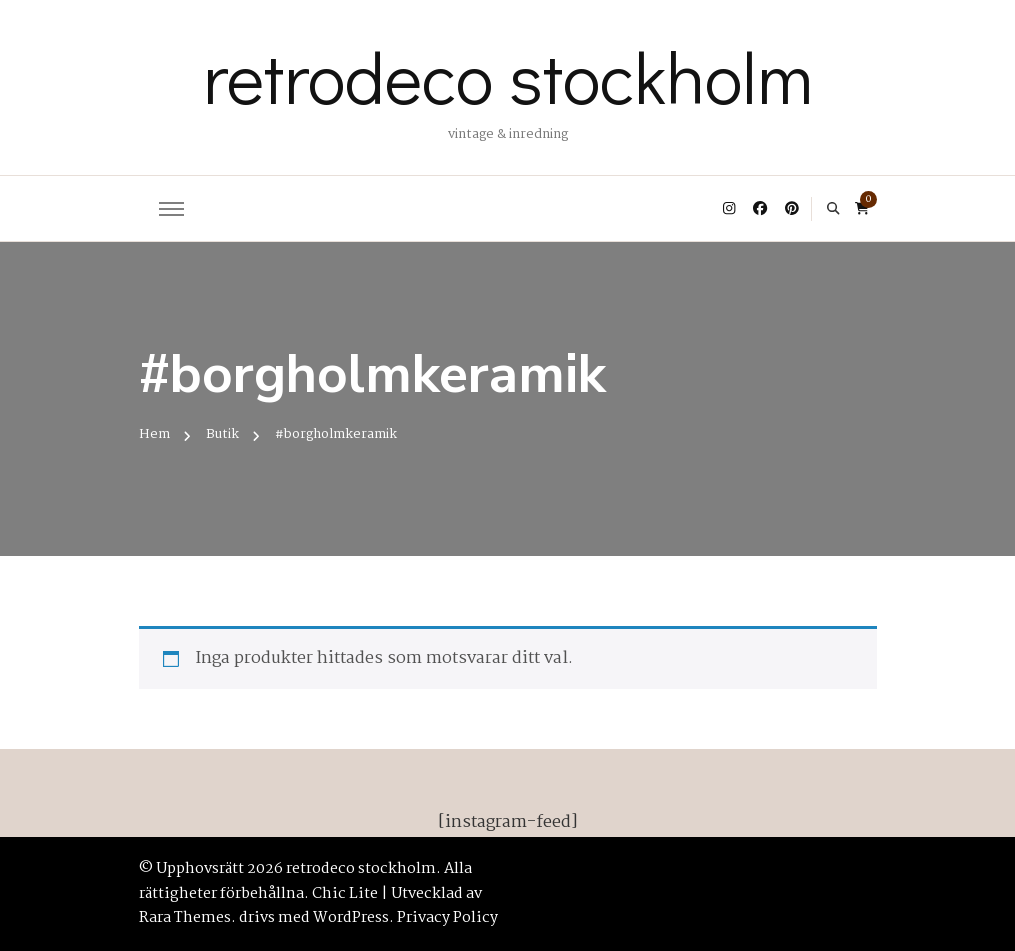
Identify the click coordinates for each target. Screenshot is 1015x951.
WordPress (351, 918)
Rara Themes (185, 918)
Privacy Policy (447, 918)
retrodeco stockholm (508, 76)
